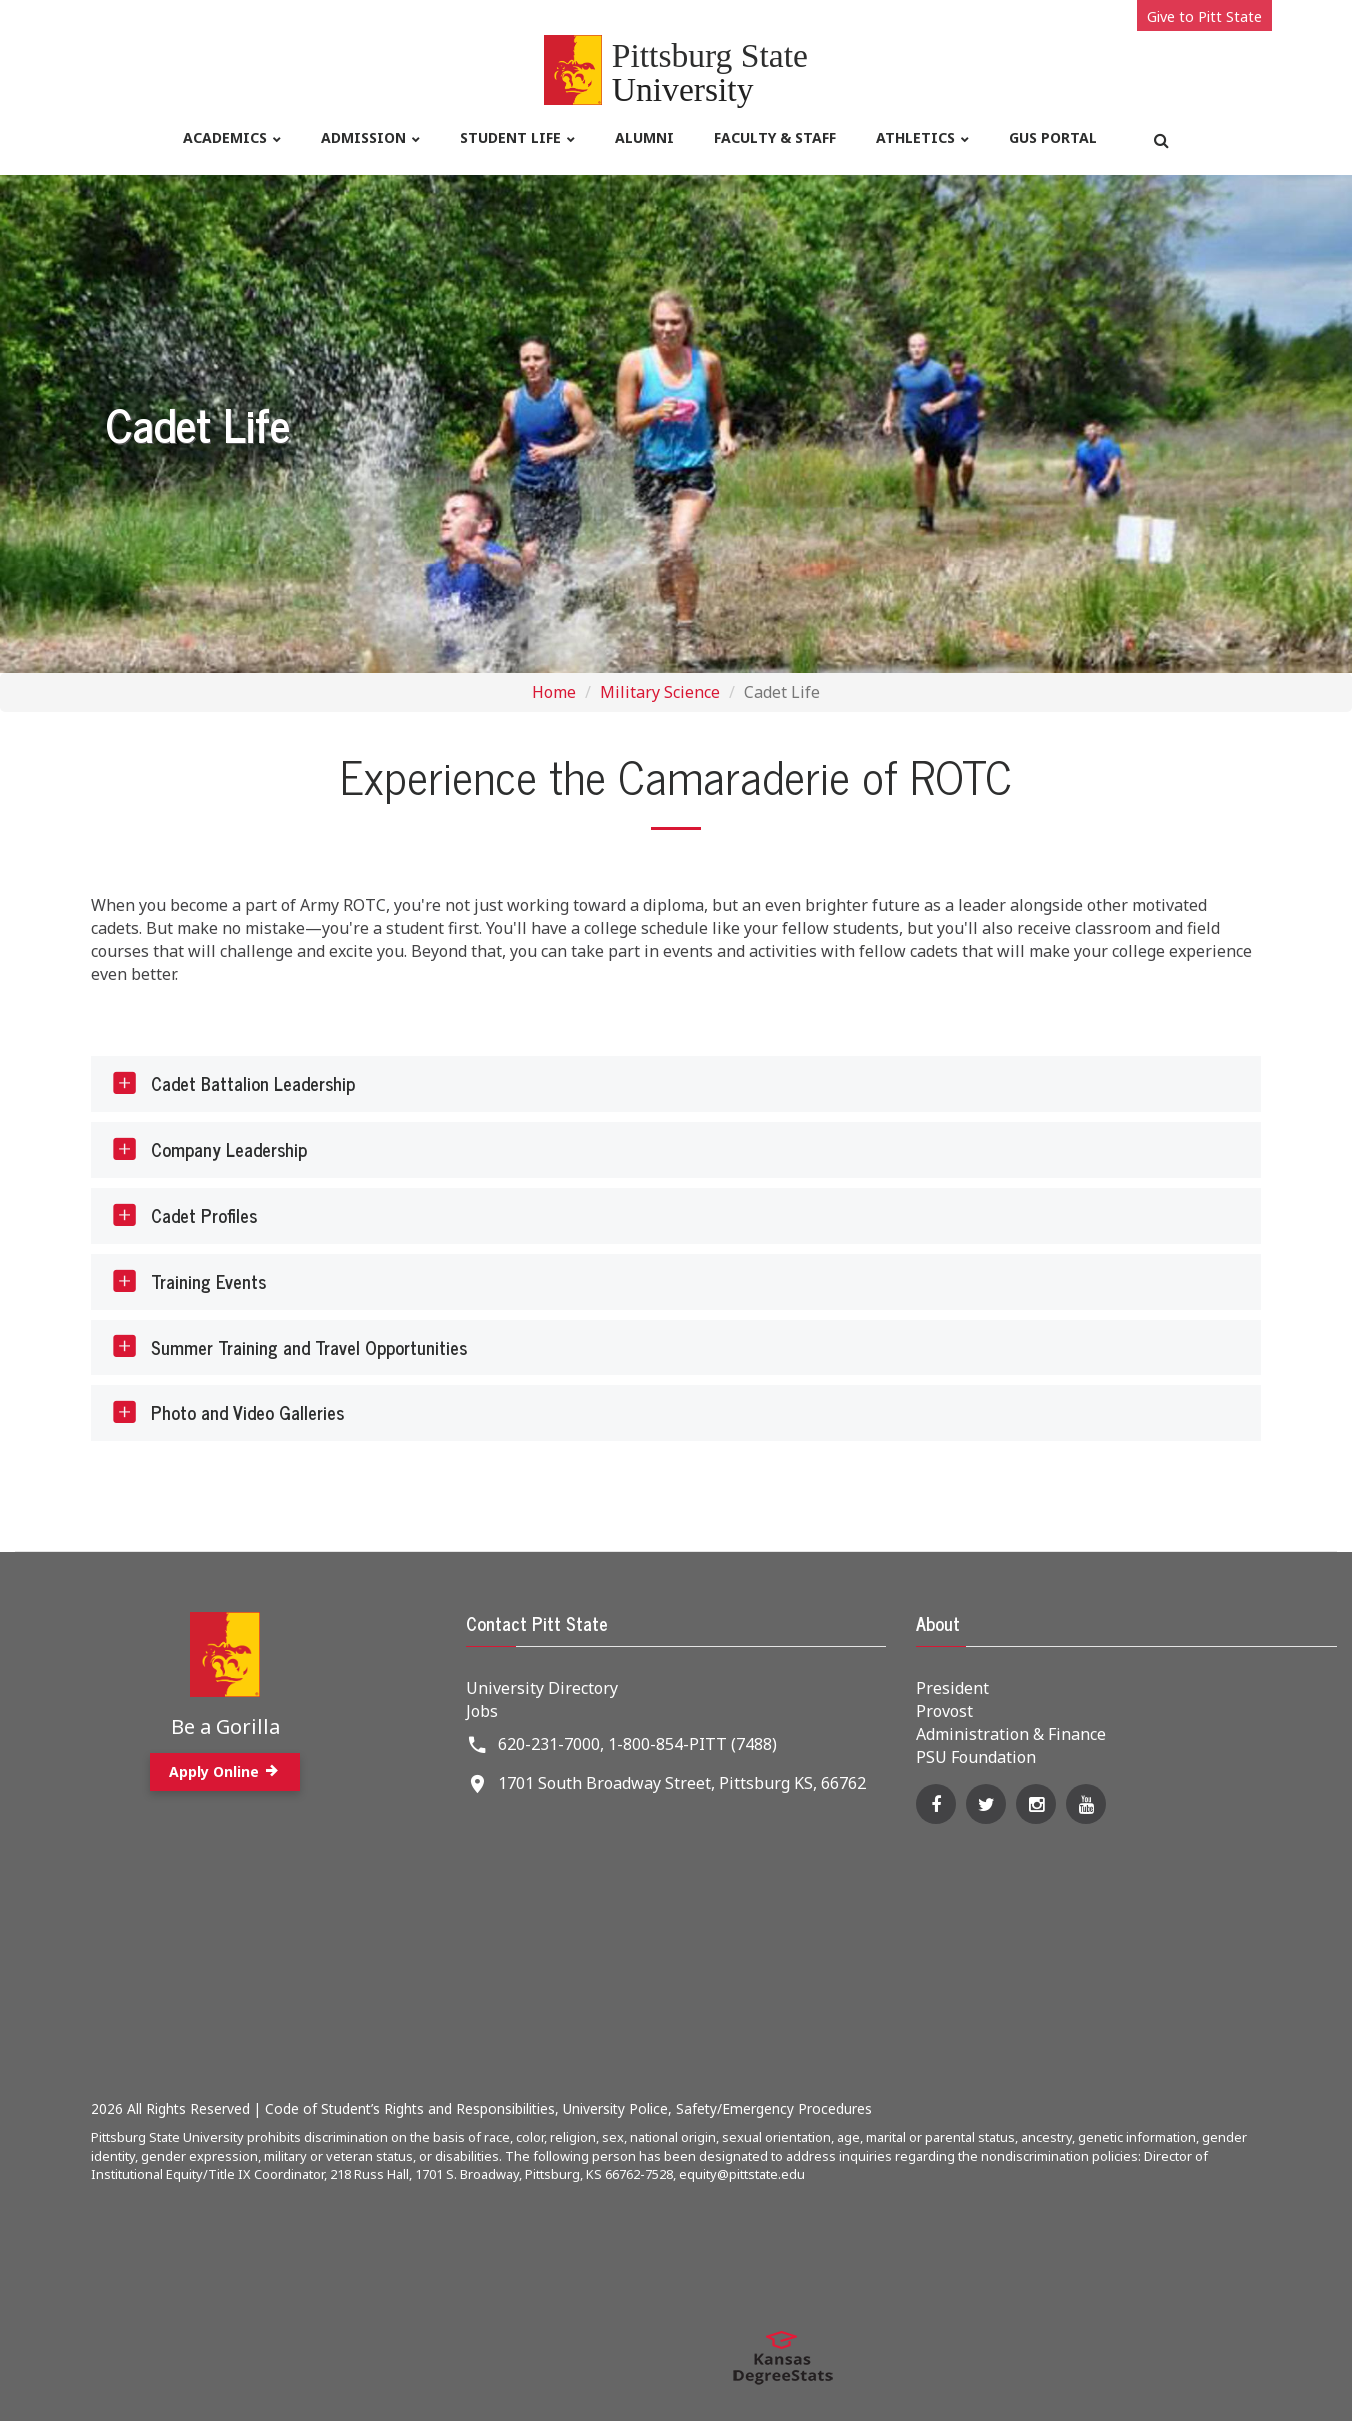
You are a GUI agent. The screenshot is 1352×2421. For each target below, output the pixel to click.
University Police (615, 2108)
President (952, 1688)
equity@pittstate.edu (742, 2174)
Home (554, 692)
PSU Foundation (976, 1757)
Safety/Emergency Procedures (774, 2108)
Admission (363, 138)
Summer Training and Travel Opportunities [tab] (288, 1347)
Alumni (644, 138)
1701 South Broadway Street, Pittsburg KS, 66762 (682, 1783)
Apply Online (225, 1771)
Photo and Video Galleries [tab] (227, 1413)
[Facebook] (936, 1804)
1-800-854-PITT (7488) (692, 1744)
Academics (225, 138)
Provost (944, 1711)
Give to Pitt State (1204, 16)
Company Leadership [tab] (208, 1150)
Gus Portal (1053, 138)
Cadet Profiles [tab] (183, 1216)
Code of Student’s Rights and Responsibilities (410, 2108)
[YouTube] (1086, 1804)
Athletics (915, 138)
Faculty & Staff (775, 138)
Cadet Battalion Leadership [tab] (232, 1084)
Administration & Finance (1011, 1734)
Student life (510, 138)
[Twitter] (986, 1804)
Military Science (660, 692)
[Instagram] (1036, 1804)
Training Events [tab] (188, 1281)
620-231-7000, (551, 1744)
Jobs (482, 1711)
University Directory (542, 1688)
